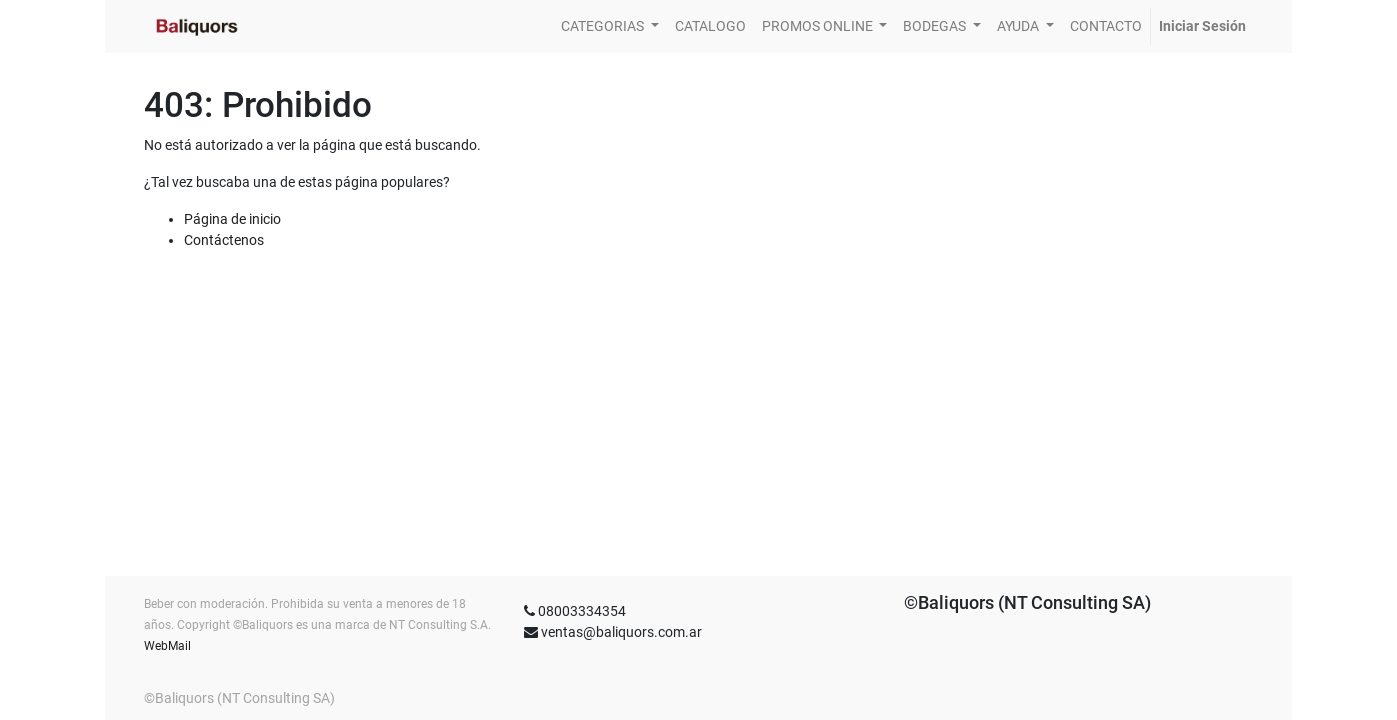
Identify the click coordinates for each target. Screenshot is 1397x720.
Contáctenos (224, 240)
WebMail (167, 646)
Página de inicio (232, 219)
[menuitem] (710, 26)
